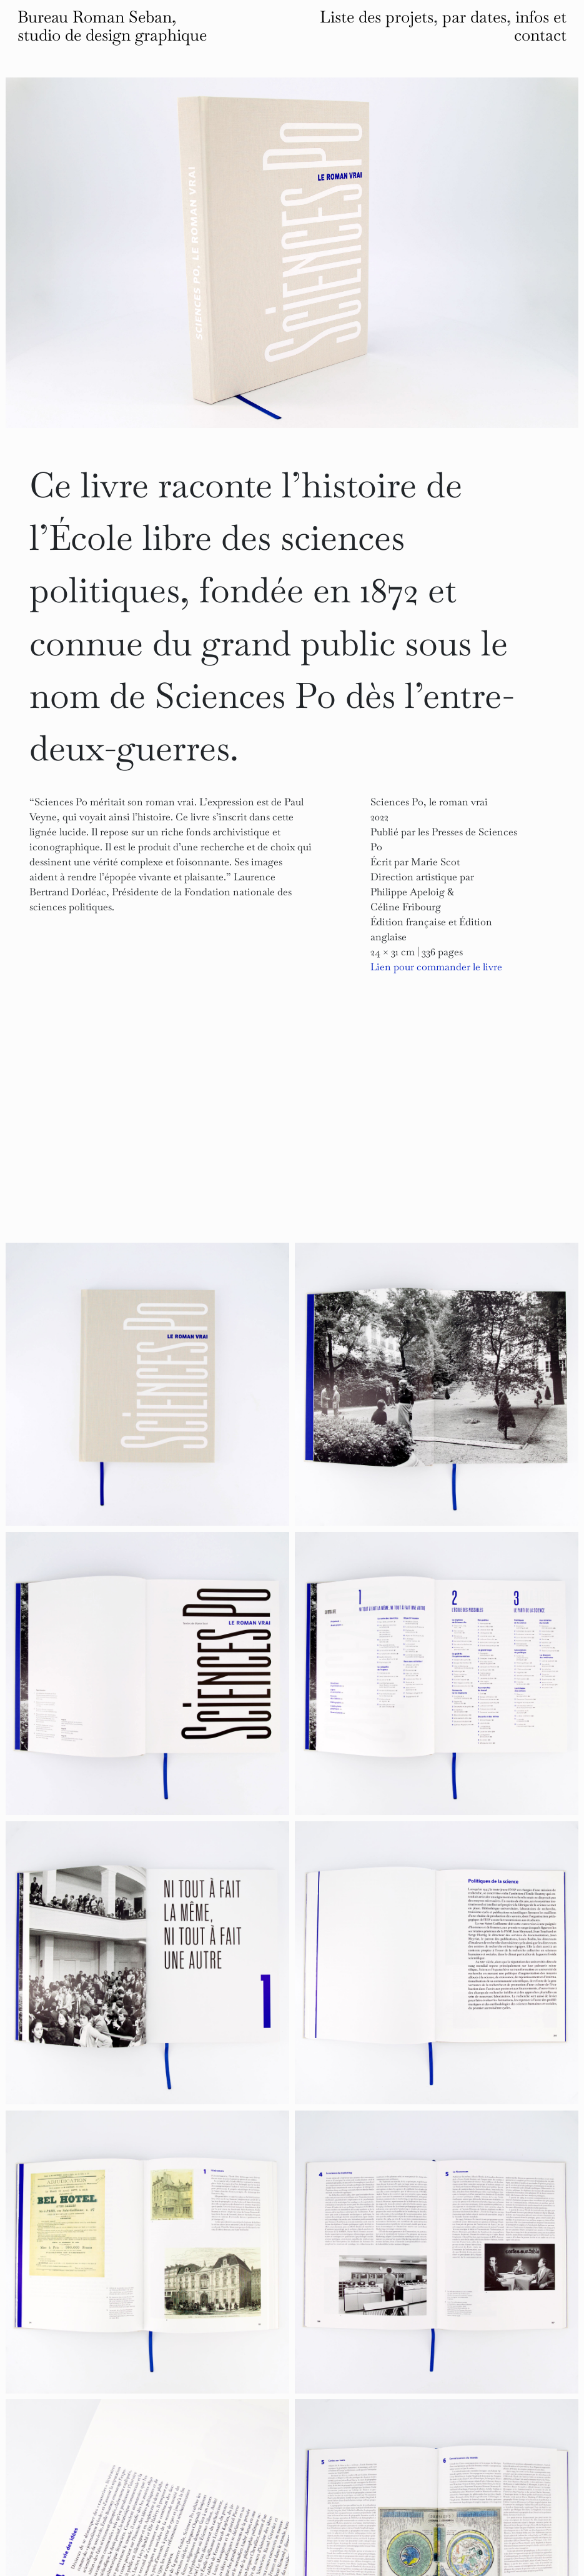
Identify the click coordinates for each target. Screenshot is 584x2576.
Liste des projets (376, 16)
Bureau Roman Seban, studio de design (112, 26)
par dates (474, 16)
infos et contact (540, 26)
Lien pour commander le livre (436, 966)
